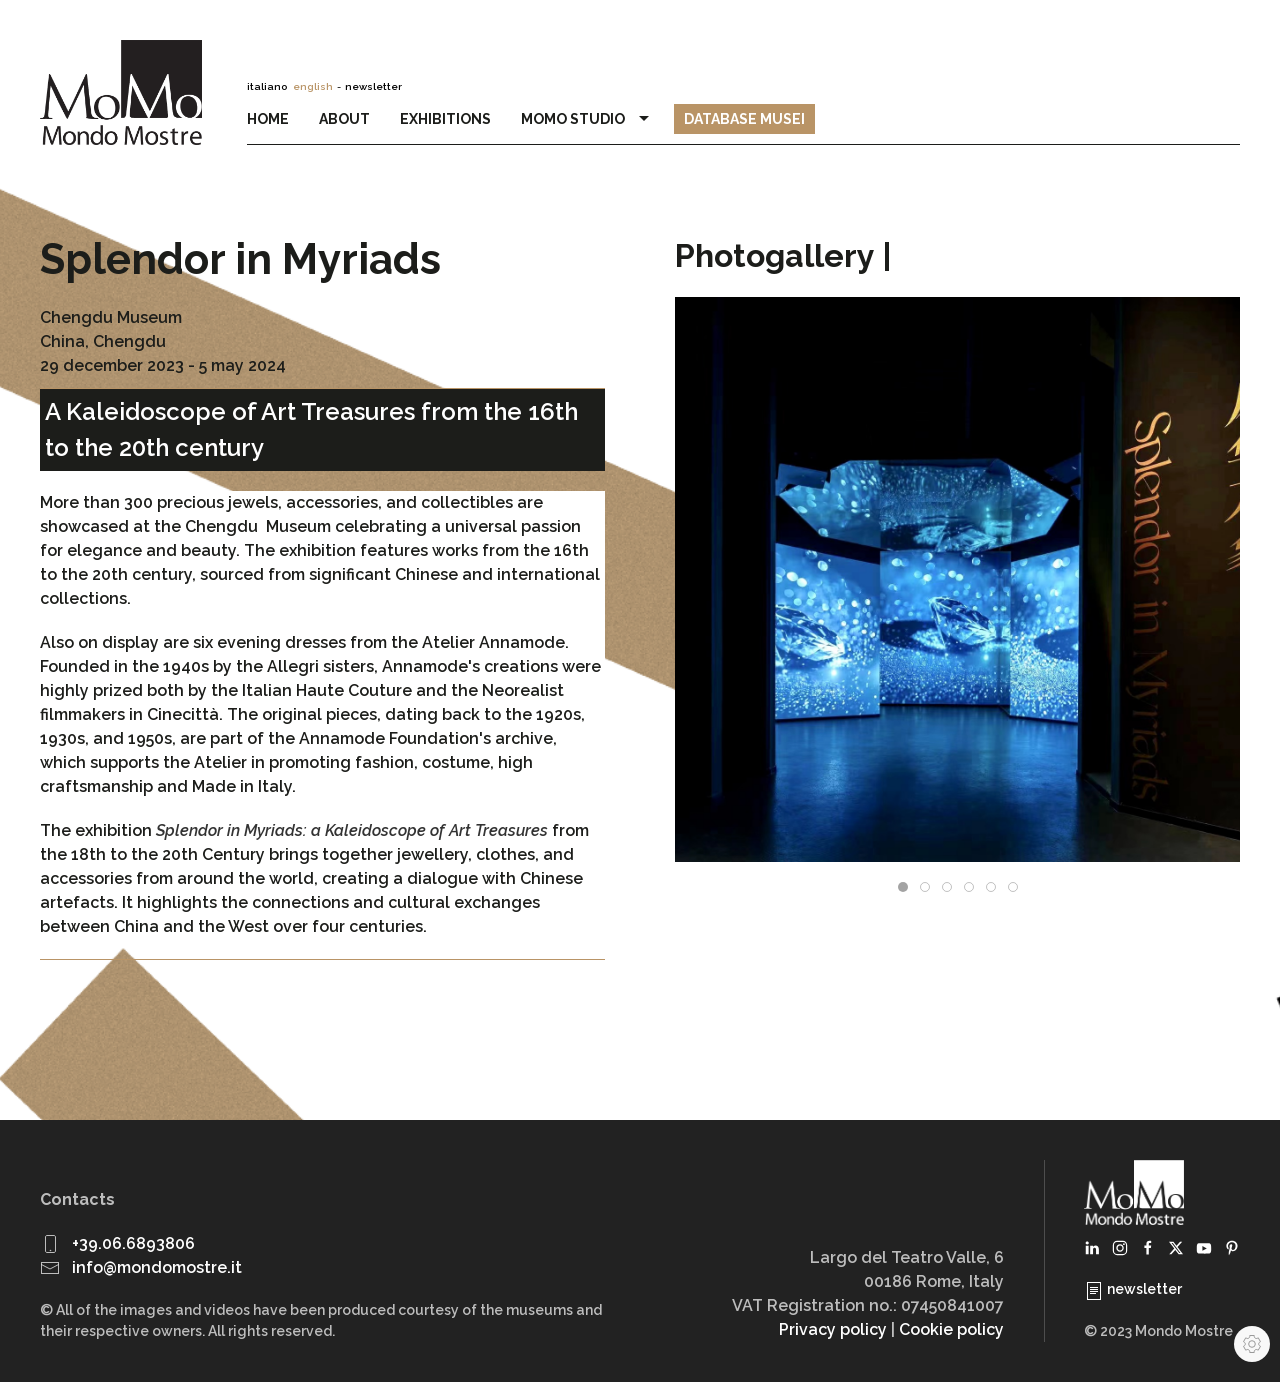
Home (268, 119)
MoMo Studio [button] (588, 119)
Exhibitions (445, 119)
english (313, 86)
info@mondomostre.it (157, 1267)
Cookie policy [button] (951, 1329)
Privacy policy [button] (833, 1329)
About (344, 119)
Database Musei (744, 119)
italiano (267, 86)
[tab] (903, 887)
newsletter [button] (373, 86)
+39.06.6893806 (133, 1243)
